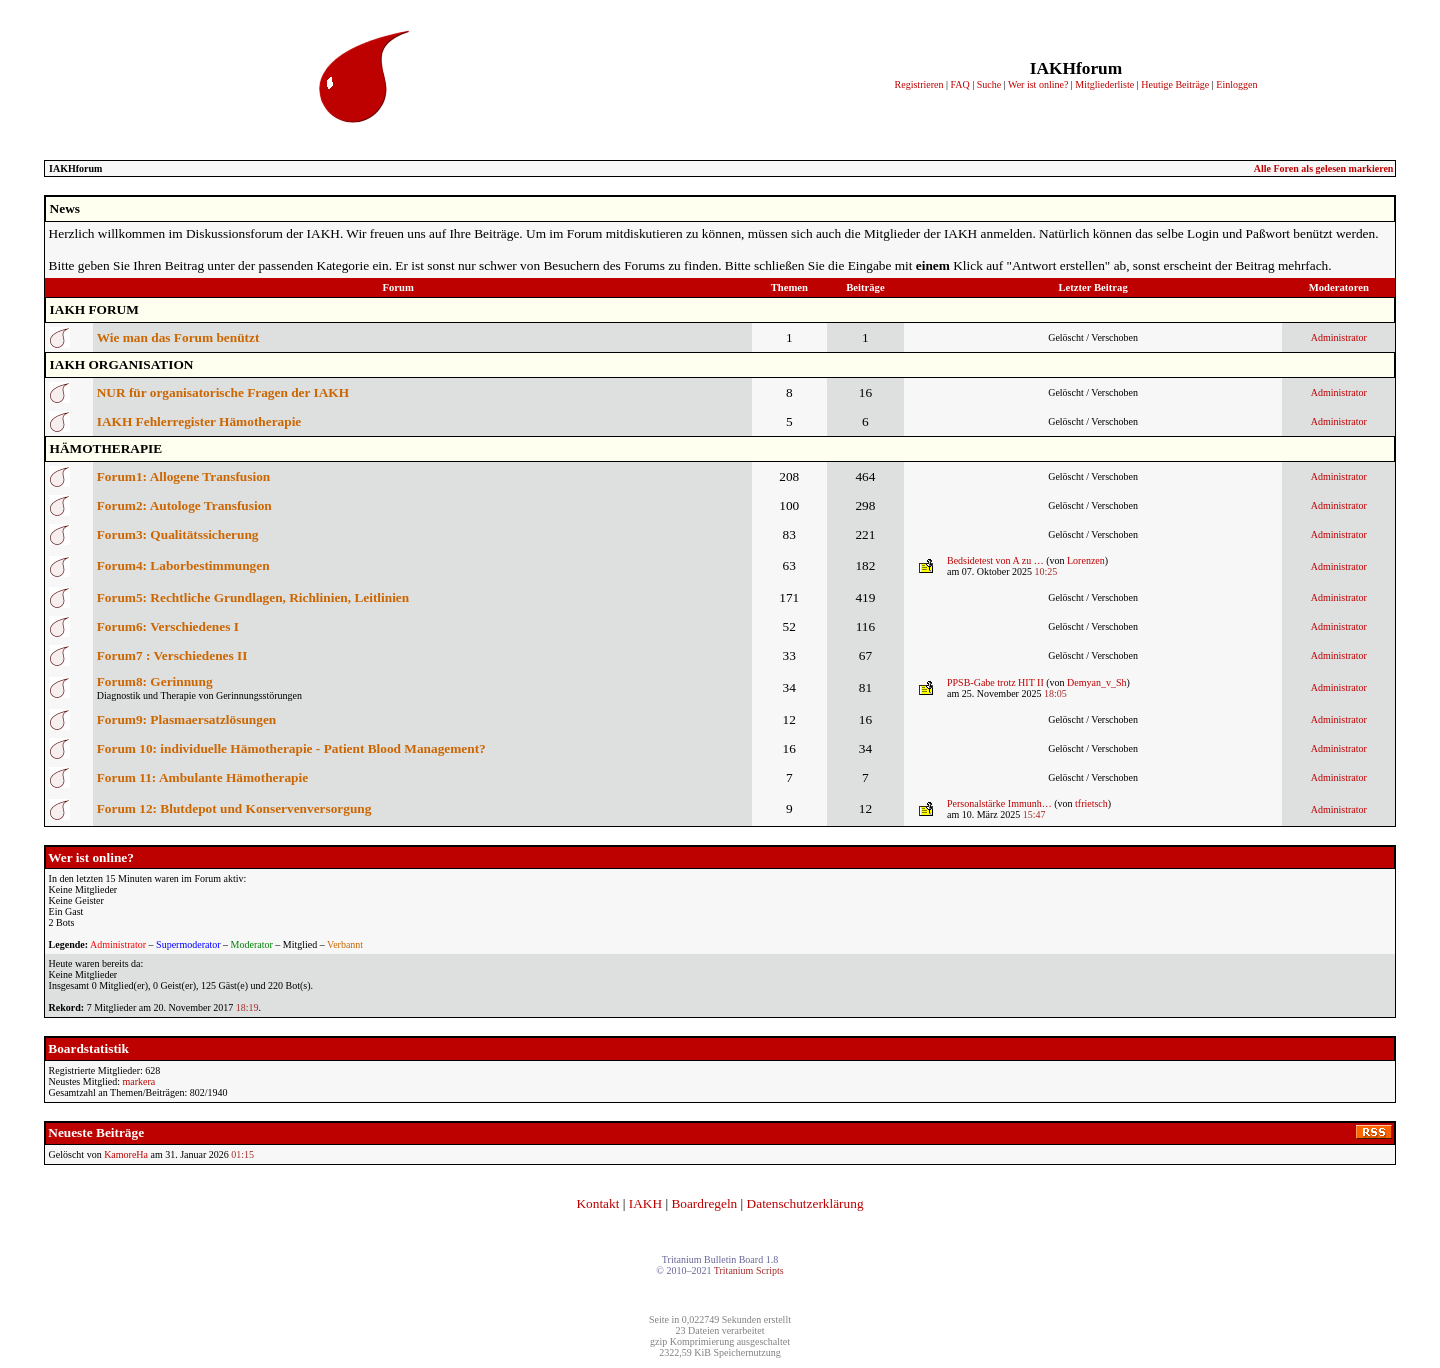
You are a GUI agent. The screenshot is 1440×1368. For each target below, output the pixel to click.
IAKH (645, 1203)
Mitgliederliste (1104, 84)
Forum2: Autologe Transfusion (184, 505)
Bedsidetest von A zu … (995, 560)
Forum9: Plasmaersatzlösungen (187, 719)
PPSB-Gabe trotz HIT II (995, 682)
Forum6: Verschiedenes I (168, 626)
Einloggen (1236, 84)
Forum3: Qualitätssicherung (178, 534)
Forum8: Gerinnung (155, 681)
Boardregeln (704, 1203)
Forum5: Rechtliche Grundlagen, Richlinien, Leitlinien (253, 597)
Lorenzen (1086, 560)
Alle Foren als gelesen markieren (1324, 168)
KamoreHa (126, 1154)
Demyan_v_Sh (1096, 682)
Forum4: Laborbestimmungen (183, 565)
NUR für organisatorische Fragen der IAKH (223, 392)
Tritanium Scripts (749, 1270)
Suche (989, 84)
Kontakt (597, 1203)
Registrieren (919, 84)
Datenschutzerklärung (805, 1203)
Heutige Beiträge (1175, 84)
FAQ (959, 84)
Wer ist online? (1038, 84)
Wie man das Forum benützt (178, 337)
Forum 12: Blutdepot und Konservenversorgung (234, 808)
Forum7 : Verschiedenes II (172, 655)
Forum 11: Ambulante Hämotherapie (202, 777)
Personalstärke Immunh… (999, 803)
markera (138, 1081)
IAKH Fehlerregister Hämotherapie (199, 421)
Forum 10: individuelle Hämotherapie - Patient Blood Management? (291, 748)
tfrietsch (1091, 803)
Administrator (1339, 337)
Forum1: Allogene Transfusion (184, 476)
